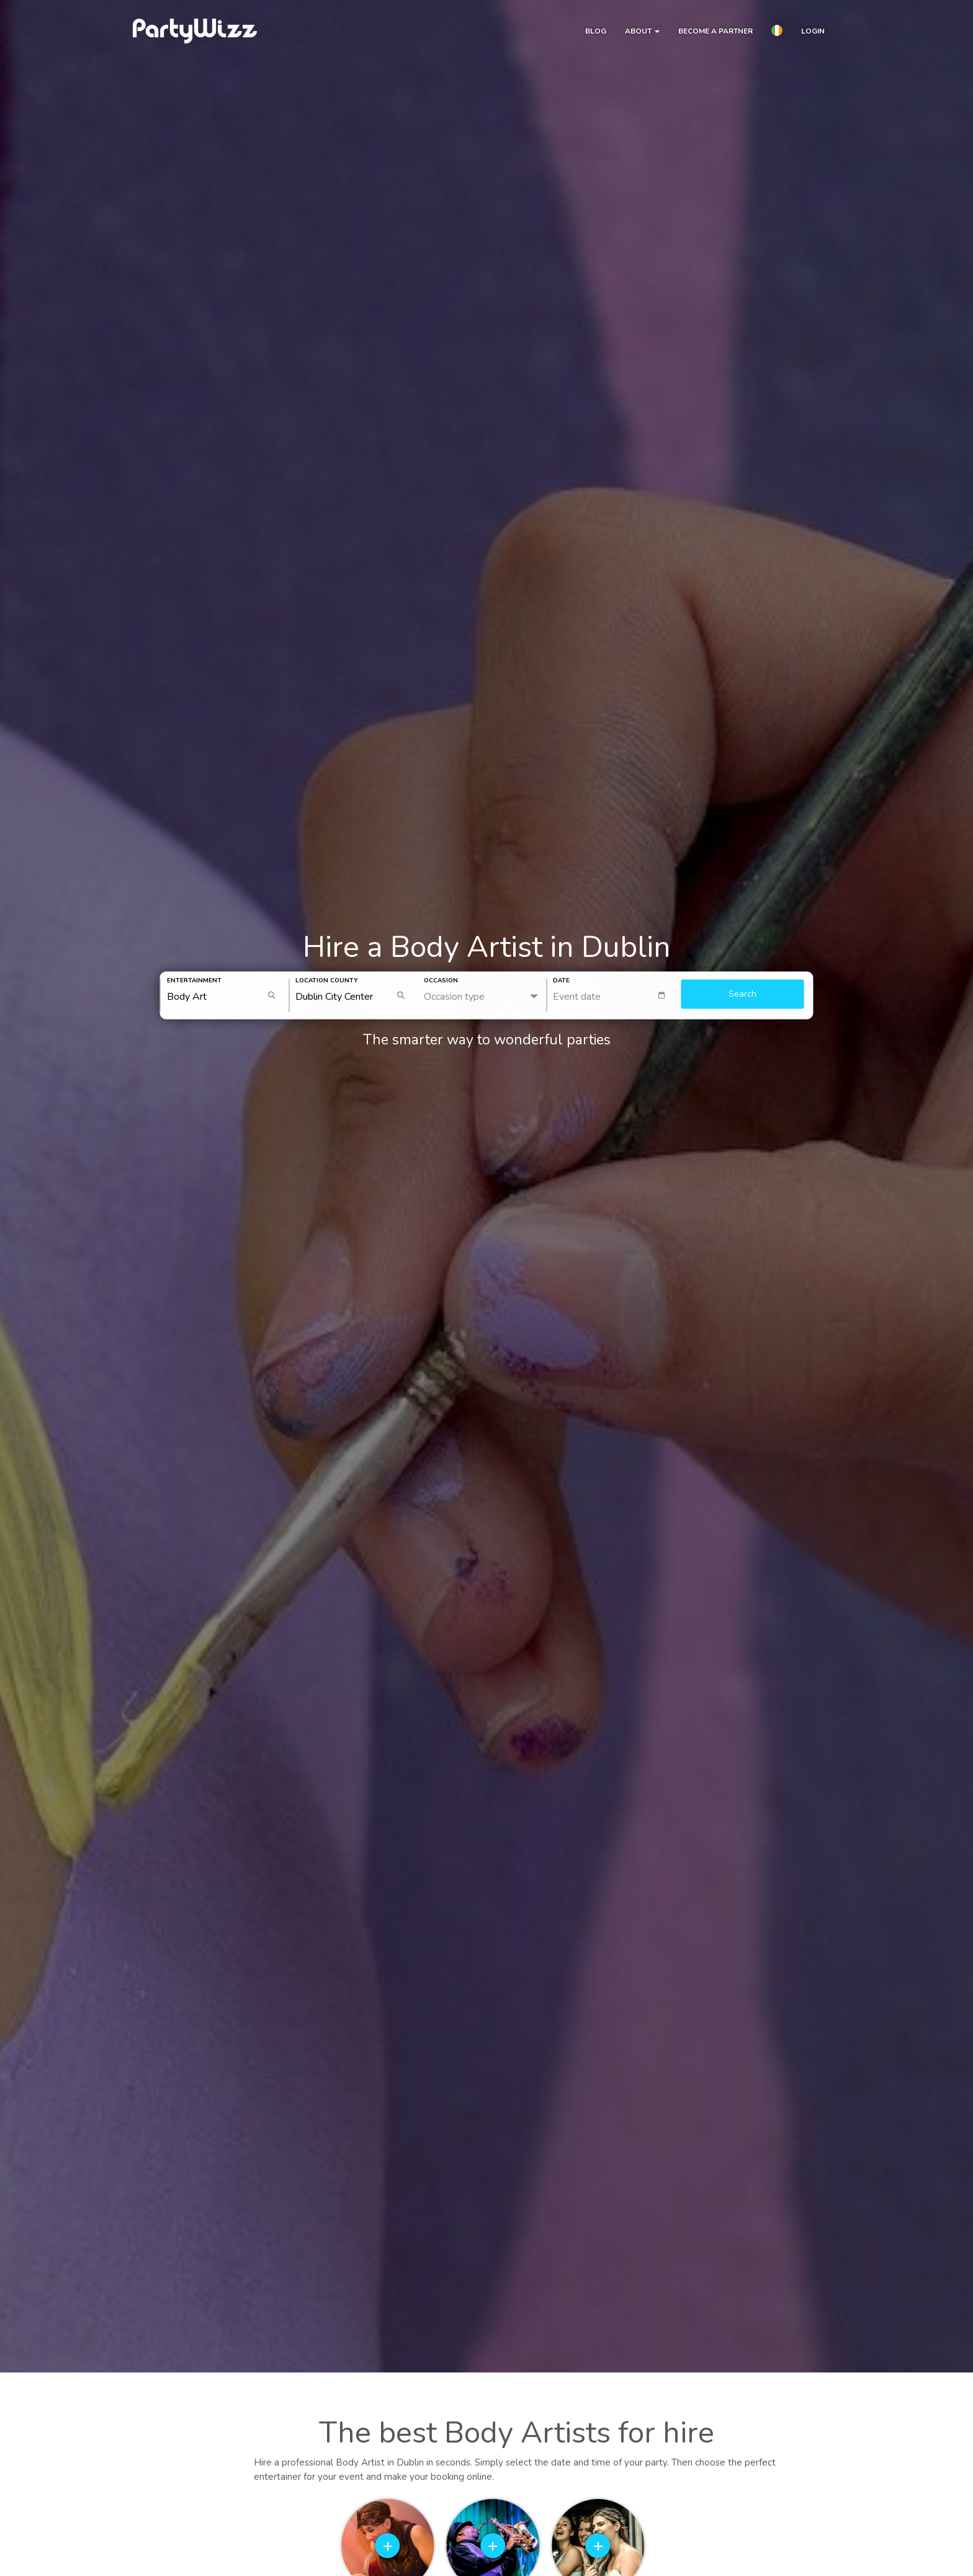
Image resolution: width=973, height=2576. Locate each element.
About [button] (642, 31)
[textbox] (614, 995)
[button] (777, 32)
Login (813, 31)
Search (742, 994)
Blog (595, 31)
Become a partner (715, 31)
